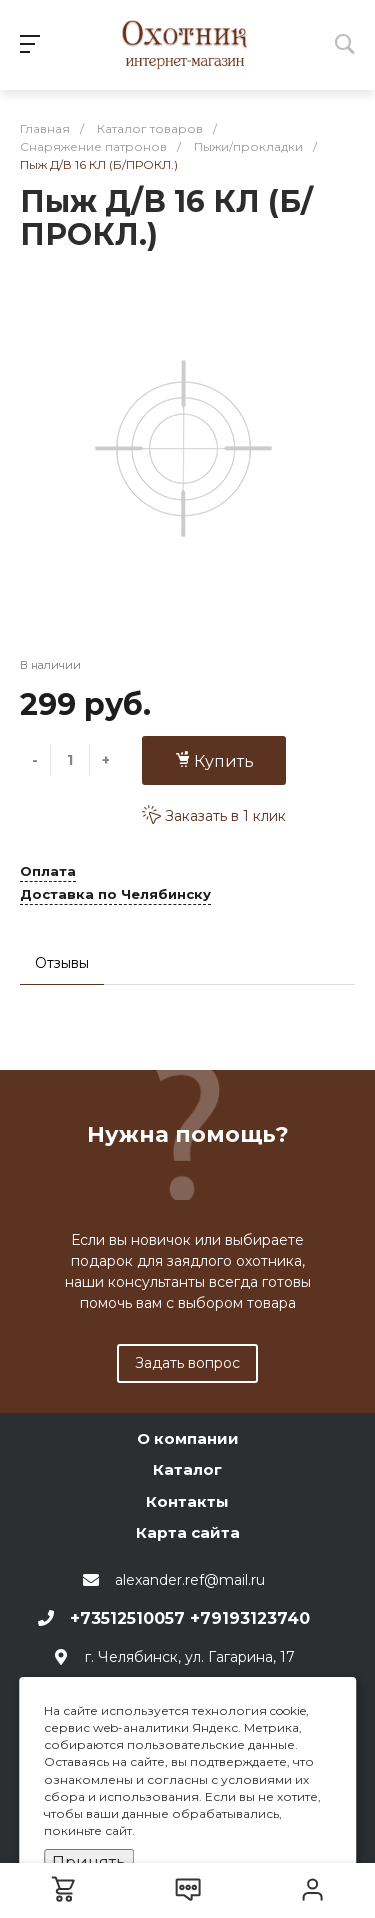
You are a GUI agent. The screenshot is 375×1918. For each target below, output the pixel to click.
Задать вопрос (187, 1363)
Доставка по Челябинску (115, 895)
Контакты (187, 1501)
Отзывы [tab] (62, 963)
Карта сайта (188, 1532)
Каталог (187, 1469)
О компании (188, 1438)
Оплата (48, 872)
